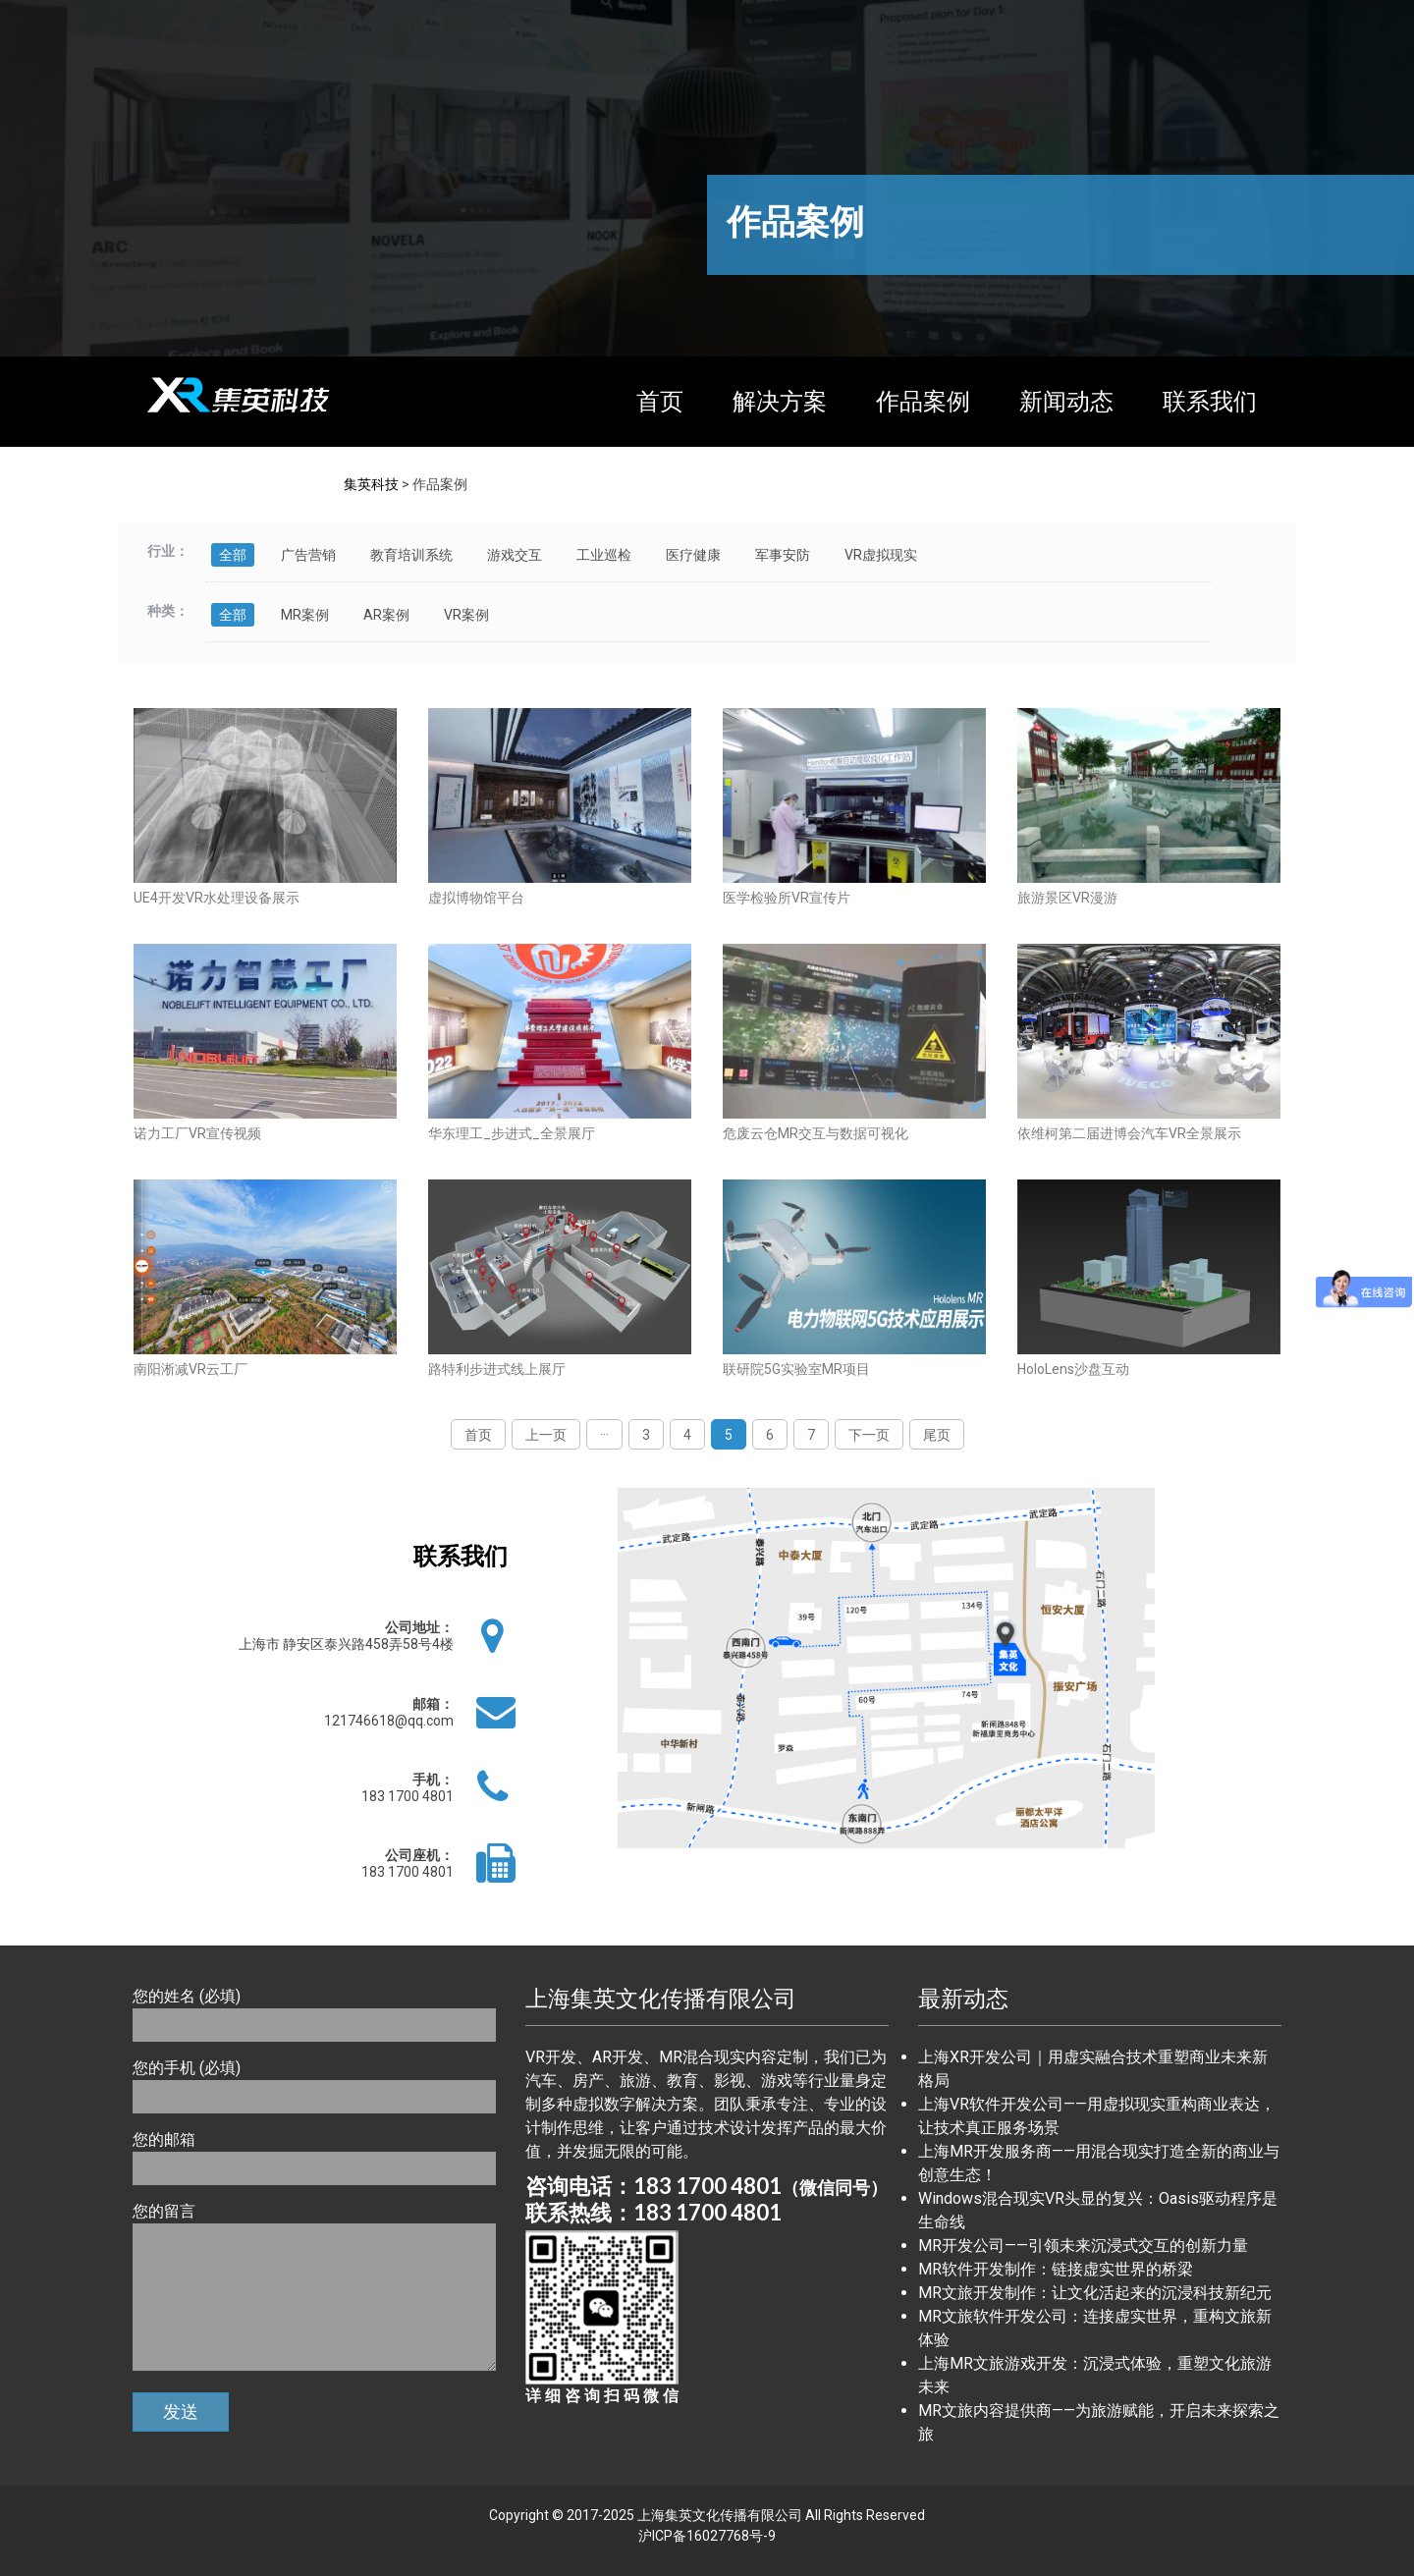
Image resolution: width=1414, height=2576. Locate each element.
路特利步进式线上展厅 (497, 1369)
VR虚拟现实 (880, 555)
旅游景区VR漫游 (1067, 897)
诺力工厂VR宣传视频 (197, 1133)
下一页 (869, 1435)
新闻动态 (1066, 401)
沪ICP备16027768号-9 (707, 2536)
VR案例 (466, 615)
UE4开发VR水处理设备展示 (216, 897)
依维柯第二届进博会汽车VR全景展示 (1129, 1133)
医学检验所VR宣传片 (786, 897)
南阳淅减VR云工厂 (190, 1369)
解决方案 (780, 401)
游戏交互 (514, 555)
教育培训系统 (411, 555)
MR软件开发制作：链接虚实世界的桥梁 (1055, 2269)
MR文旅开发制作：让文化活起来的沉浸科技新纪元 (1095, 2292)
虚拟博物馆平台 (476, 897)
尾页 (937, 1435)
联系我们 (1210, 401)
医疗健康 (693, 555)
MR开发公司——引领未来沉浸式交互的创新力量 (1083, 2245)
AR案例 (386, 615)
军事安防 (782, 555)
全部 (232, 555)
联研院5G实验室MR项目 (796, 1369)
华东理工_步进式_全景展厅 (511, 1133)
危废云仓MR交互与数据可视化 (815, 1133)
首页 (659, 401)
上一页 (546, 1435)
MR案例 (305, 615)
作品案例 (923, 401)
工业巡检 (603, 555)
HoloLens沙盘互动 (1073, 1369)
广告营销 (308, 555)
